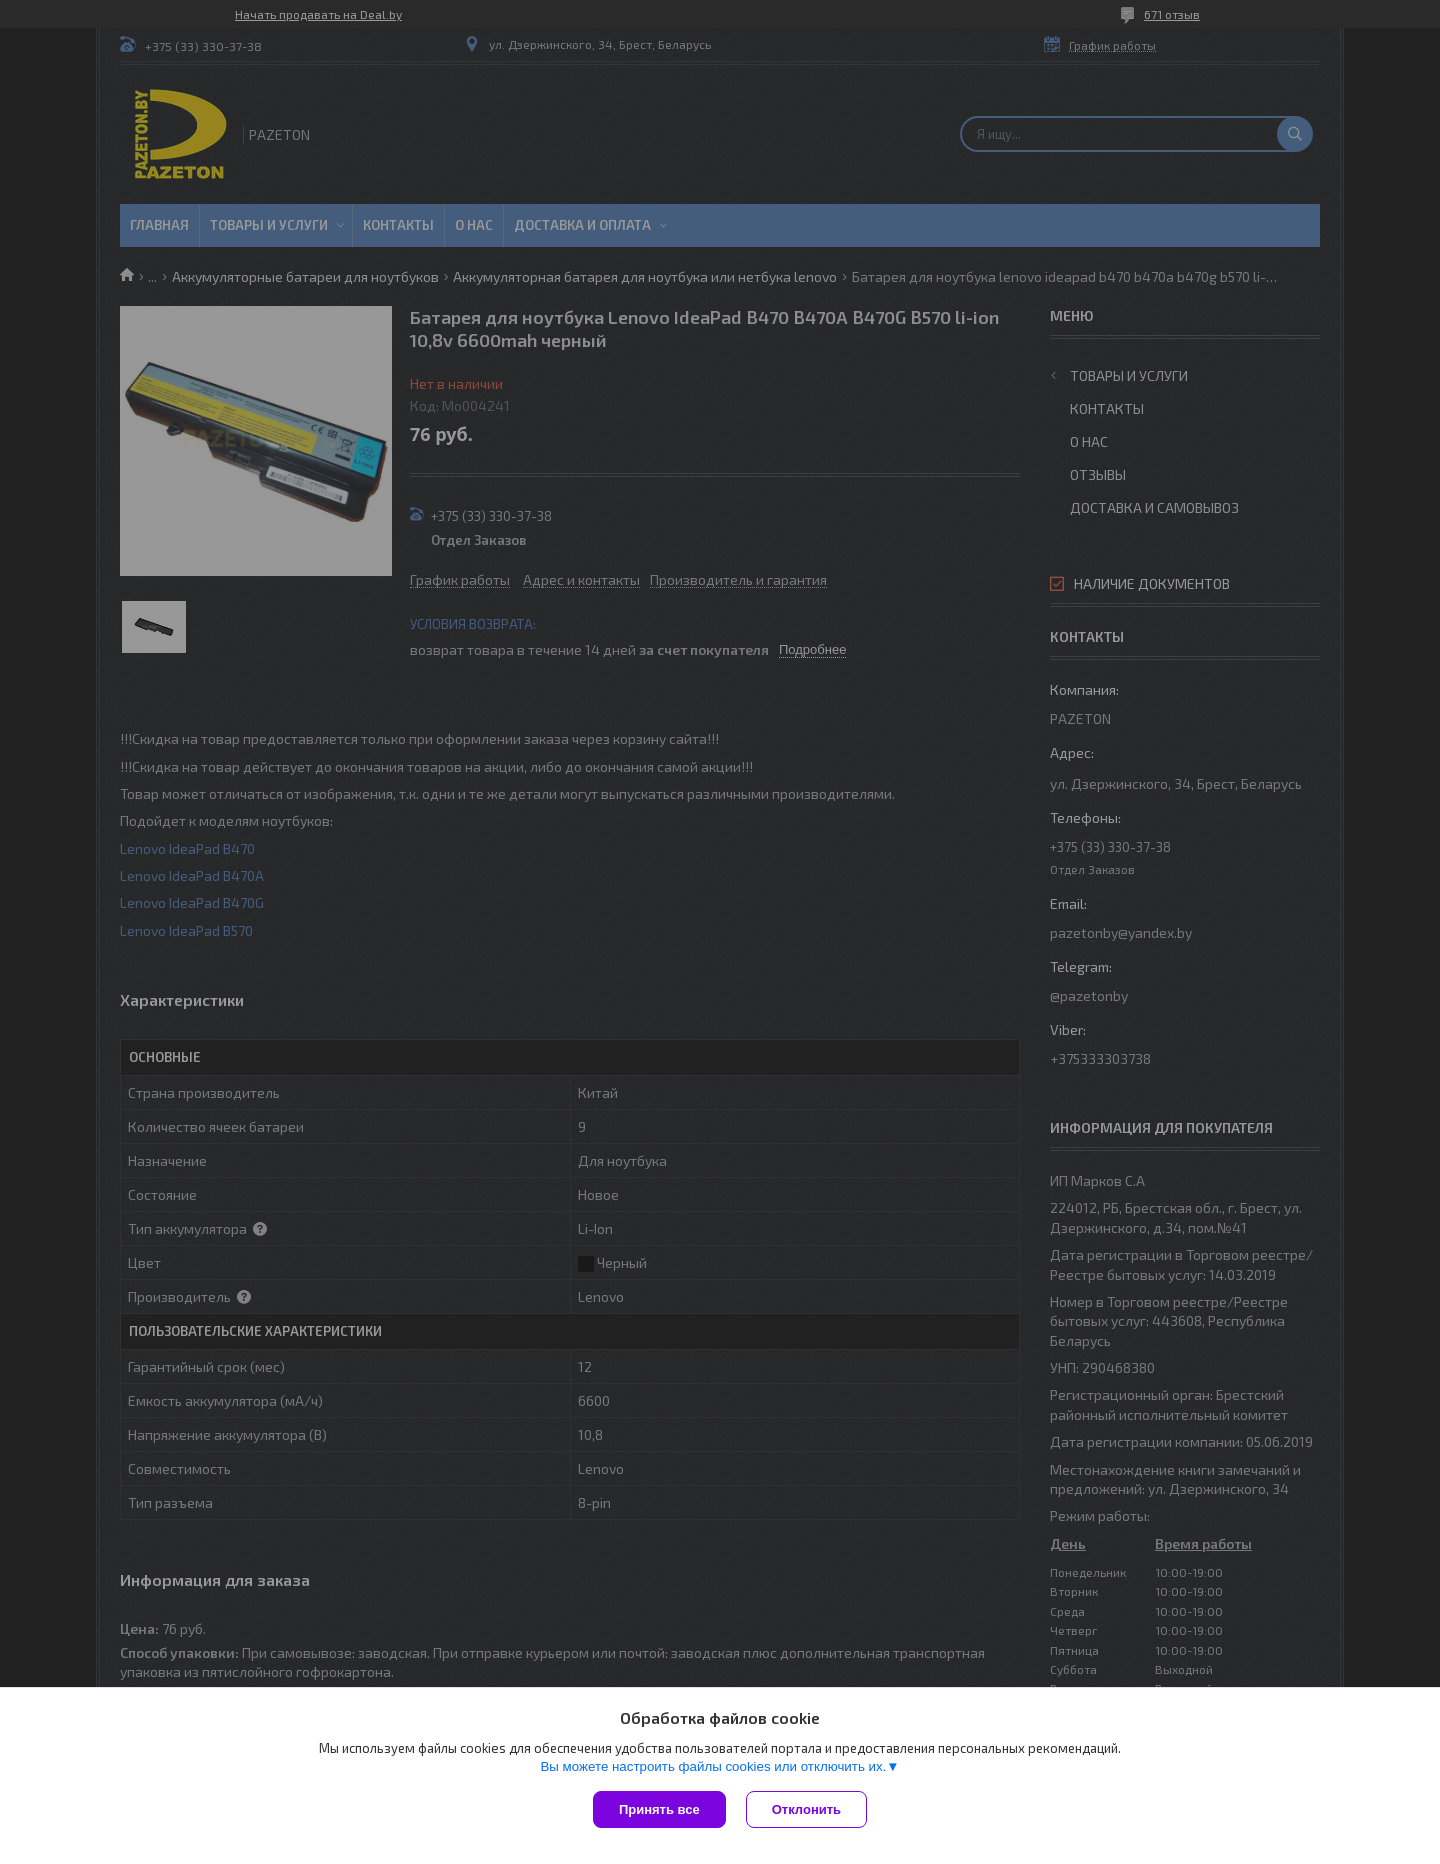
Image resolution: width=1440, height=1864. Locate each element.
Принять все (659, 1809)
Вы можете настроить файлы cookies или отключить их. (713, 1766)
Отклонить (806, 1809)
